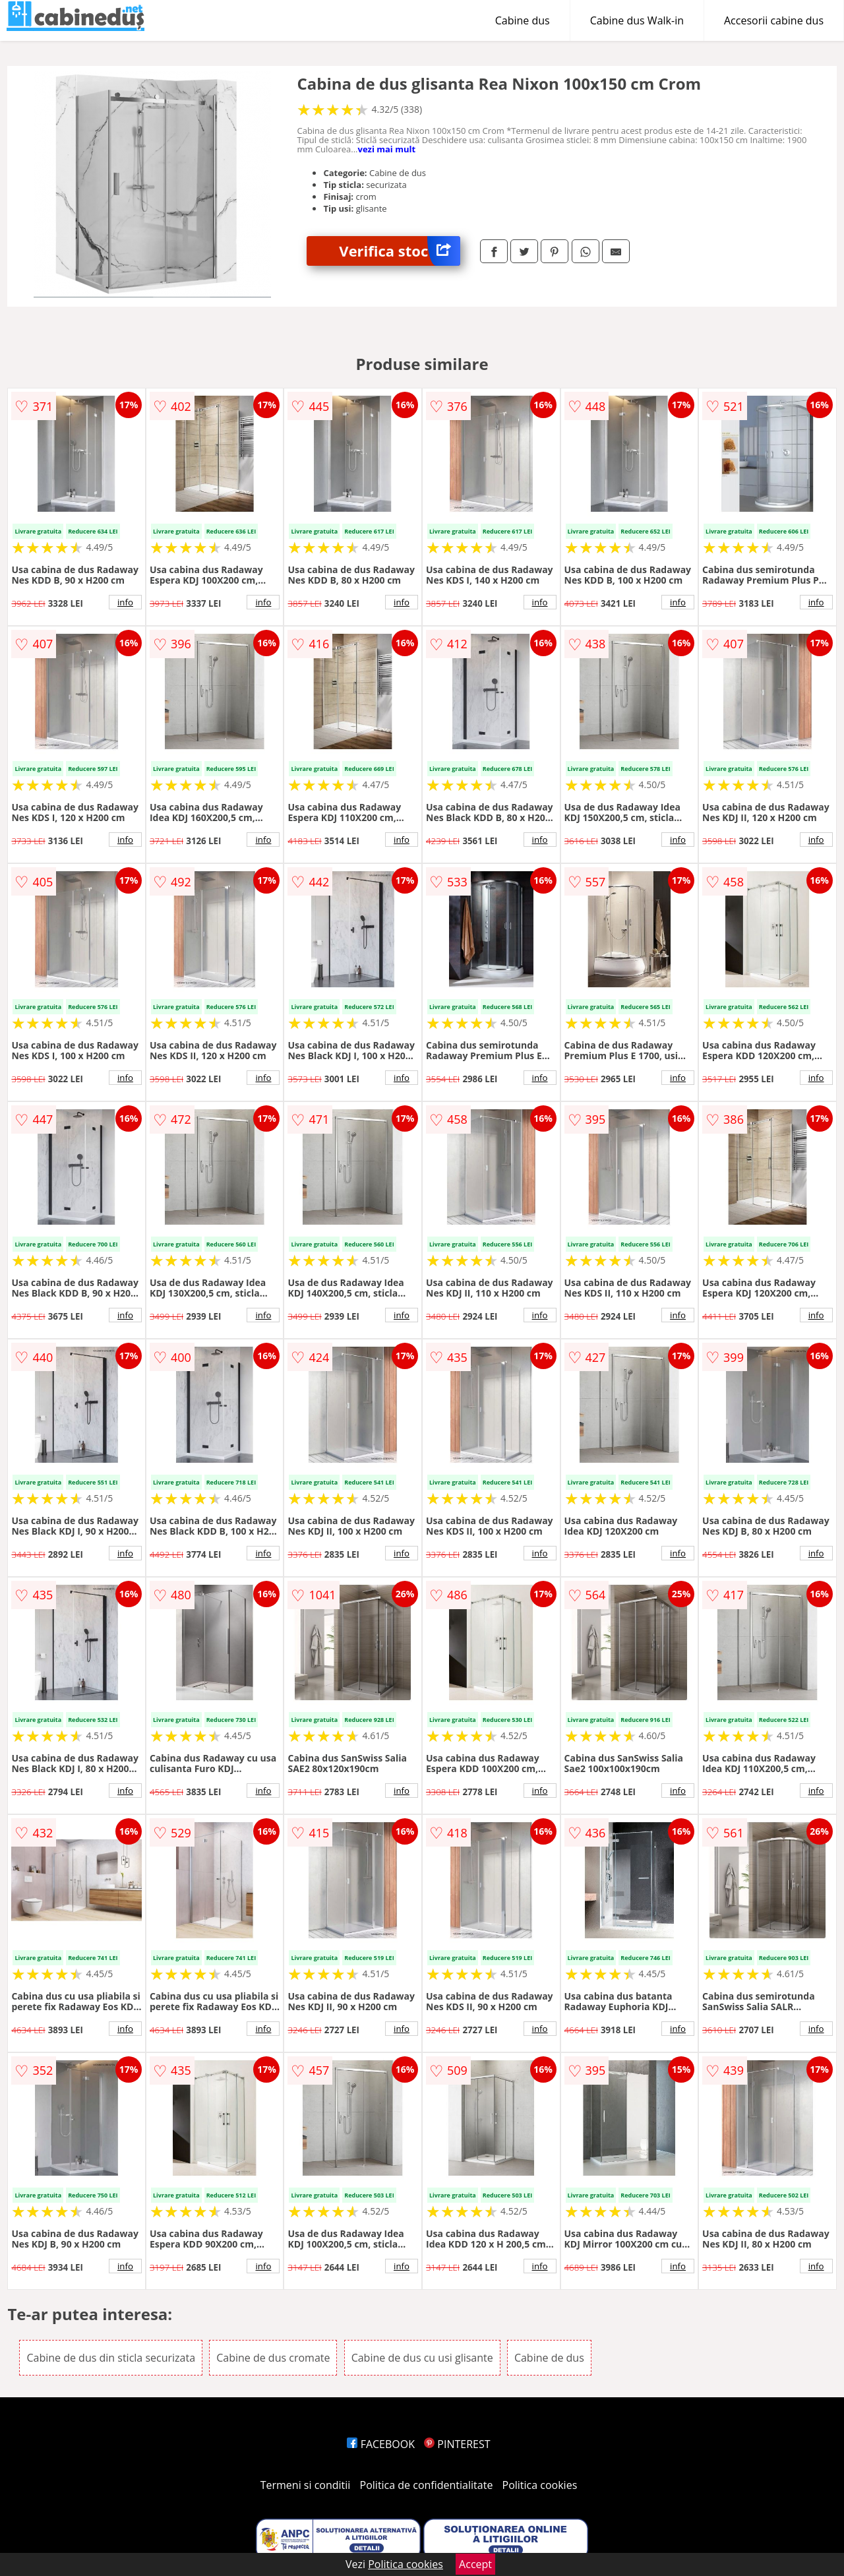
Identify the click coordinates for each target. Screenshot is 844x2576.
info (125, 602)
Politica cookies (540, 2485)
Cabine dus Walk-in (637, 20)
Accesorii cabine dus (774, 20)
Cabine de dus (549, 2357)
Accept (475, 2564)
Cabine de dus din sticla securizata (110, 2357)
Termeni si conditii (305, 2485)
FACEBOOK (381, 2444)
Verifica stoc (399, 251)
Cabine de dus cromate (273, 2357)
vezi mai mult (386, 149)
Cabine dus (522, 20)
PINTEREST (457, 2444)
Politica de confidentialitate (426, 2485)
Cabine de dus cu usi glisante (422, 2357)
